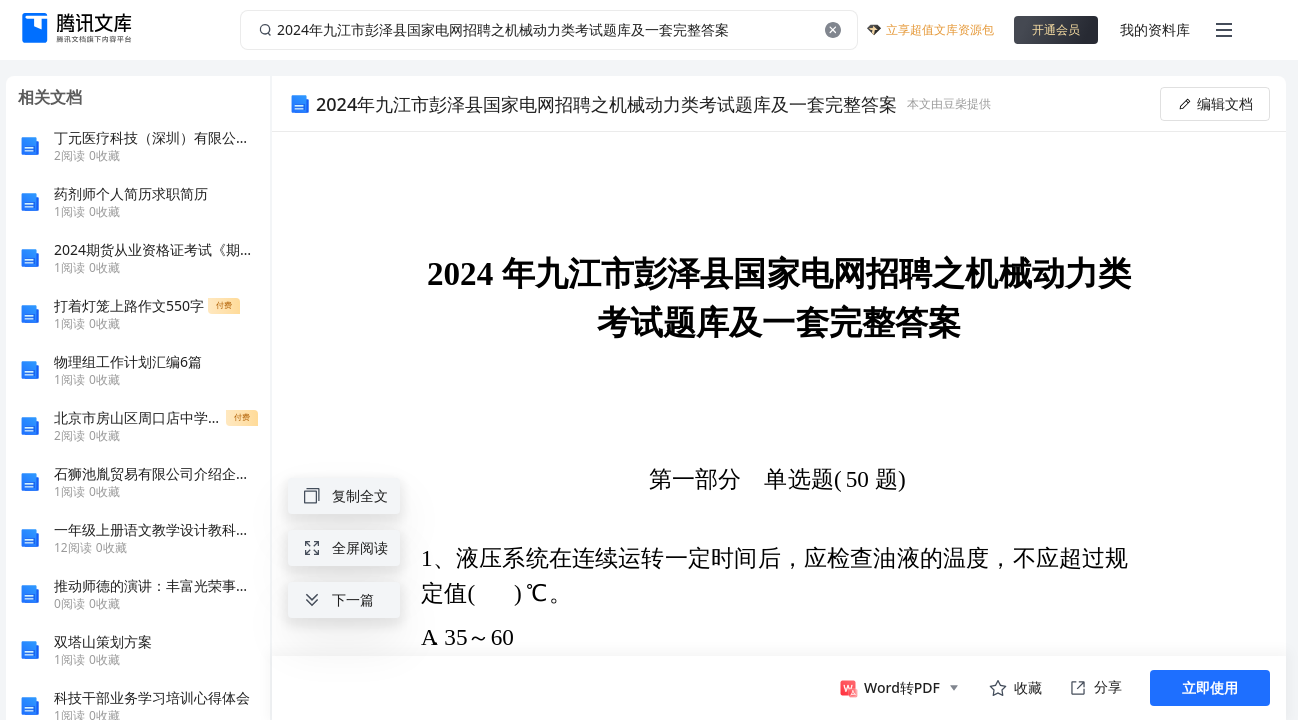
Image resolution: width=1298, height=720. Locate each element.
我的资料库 (1155, 29)
